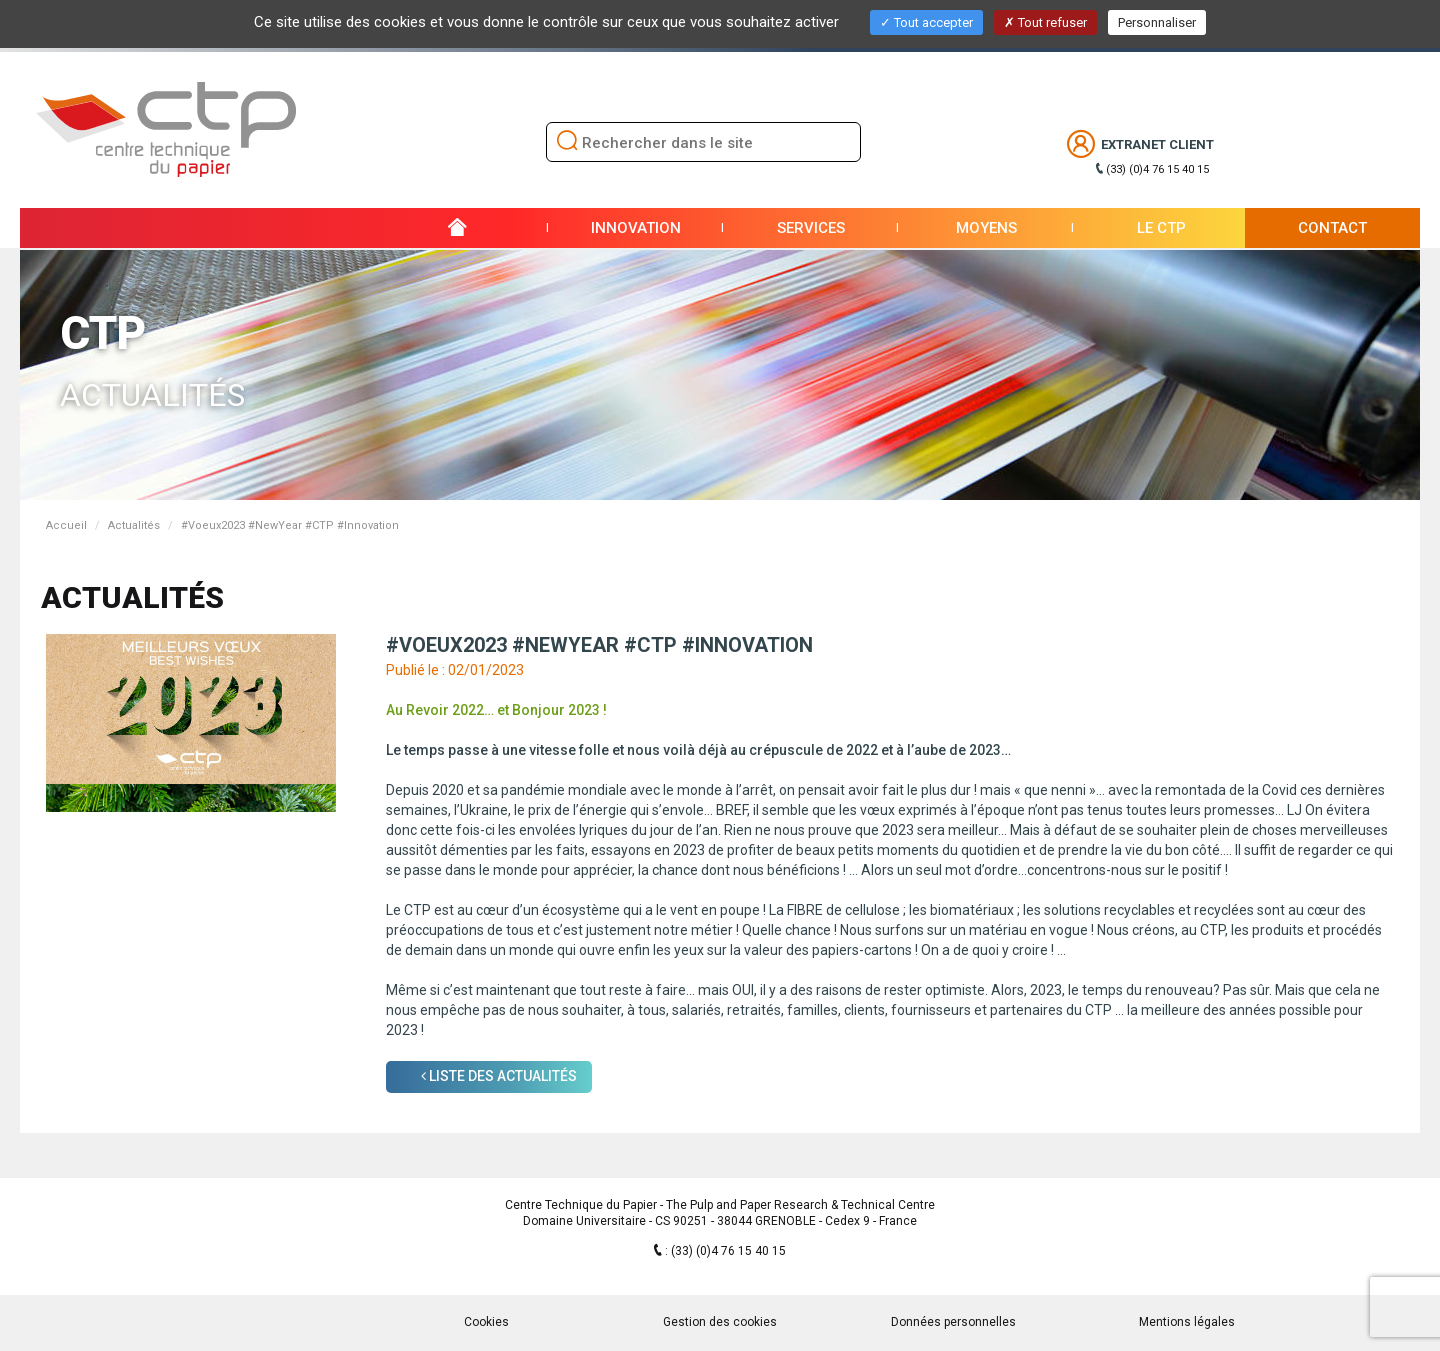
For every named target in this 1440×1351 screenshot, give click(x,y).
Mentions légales (1187, 1322)
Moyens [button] (986, 228)
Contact (1332, 228)
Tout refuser (1045, 22)
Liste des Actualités (499, 1076)
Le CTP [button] (1161, 228)
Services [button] (811, 228)
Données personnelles (953, 1322)
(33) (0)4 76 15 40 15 (1157, 169)
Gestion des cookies (720, 1322)
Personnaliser (1157, 22)
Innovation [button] (636, 228)
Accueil (66, 525)
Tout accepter (926, 22)
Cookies (486, 1322)
